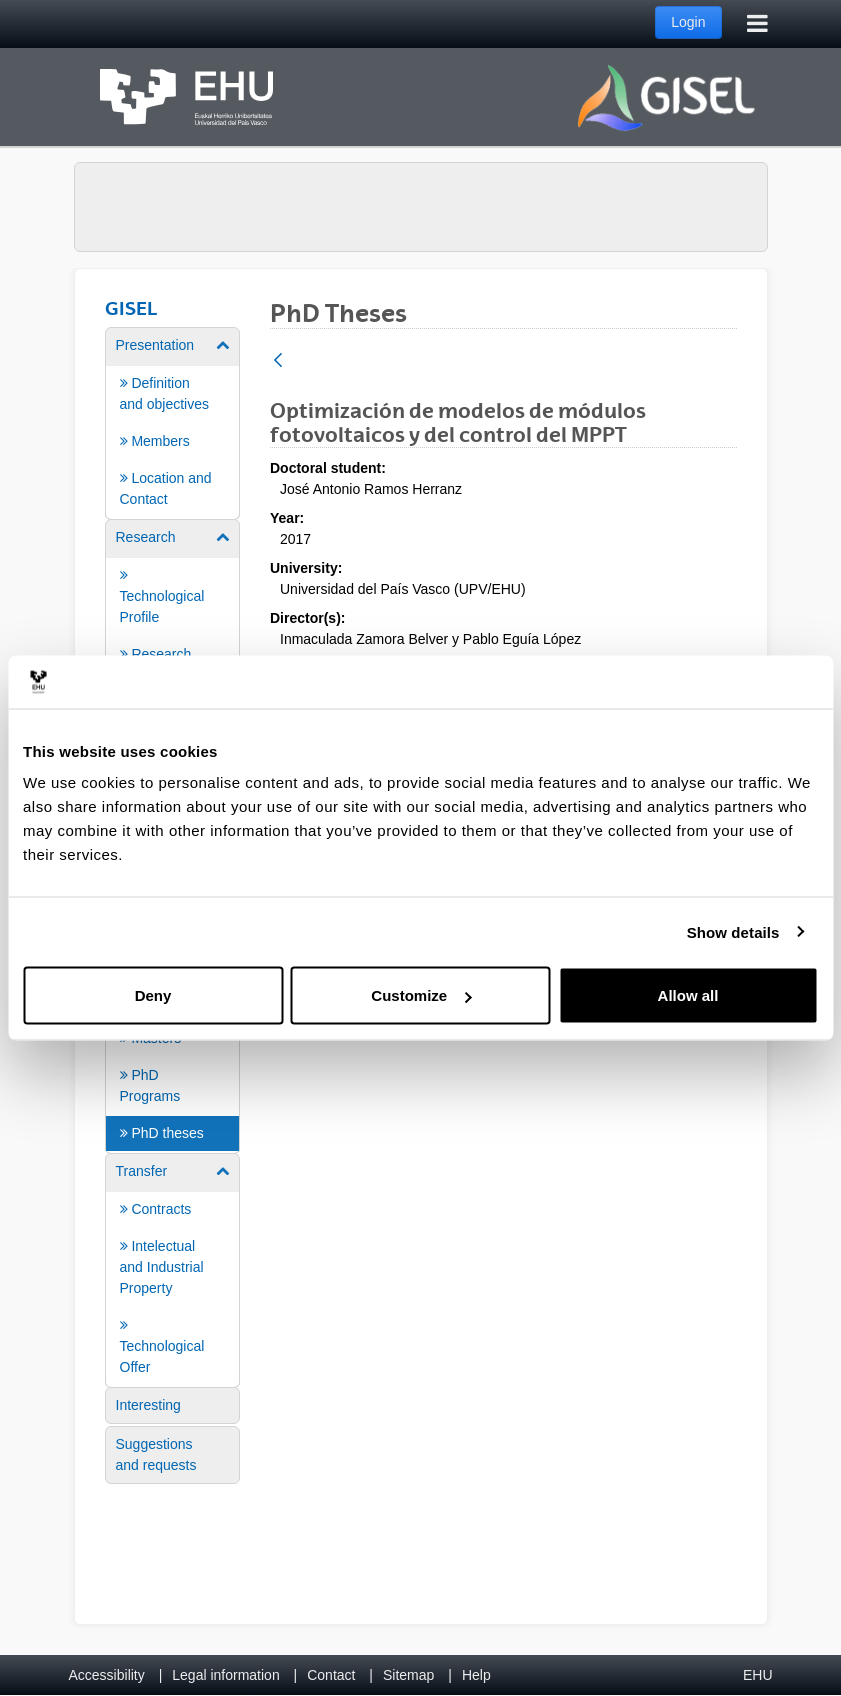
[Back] (278, 361)
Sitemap (408, 1675)
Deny (153, 995)
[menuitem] (173, 422)
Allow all (688, 995)
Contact (331, 1675)
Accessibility (107, 1675)
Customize (421, 995)
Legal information (225, 1675)
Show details (733, 931)
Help (476, 1675)
